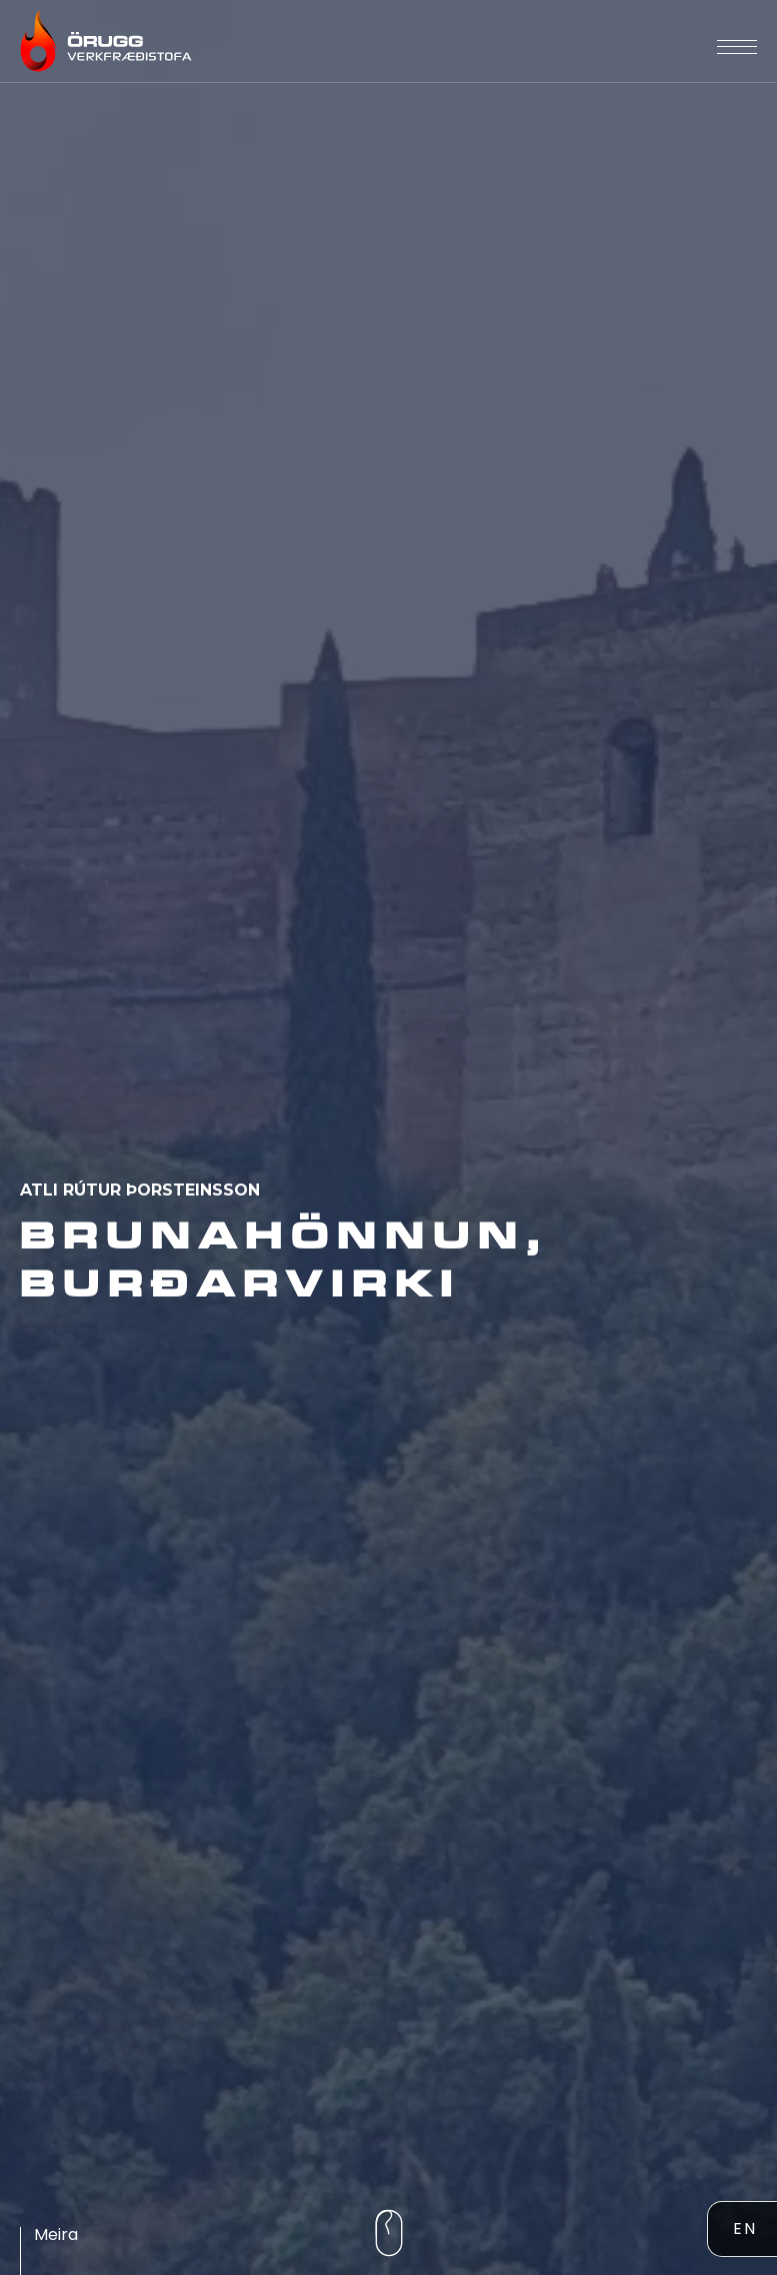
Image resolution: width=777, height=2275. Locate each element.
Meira (56, 2234)
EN (745, 2228)
